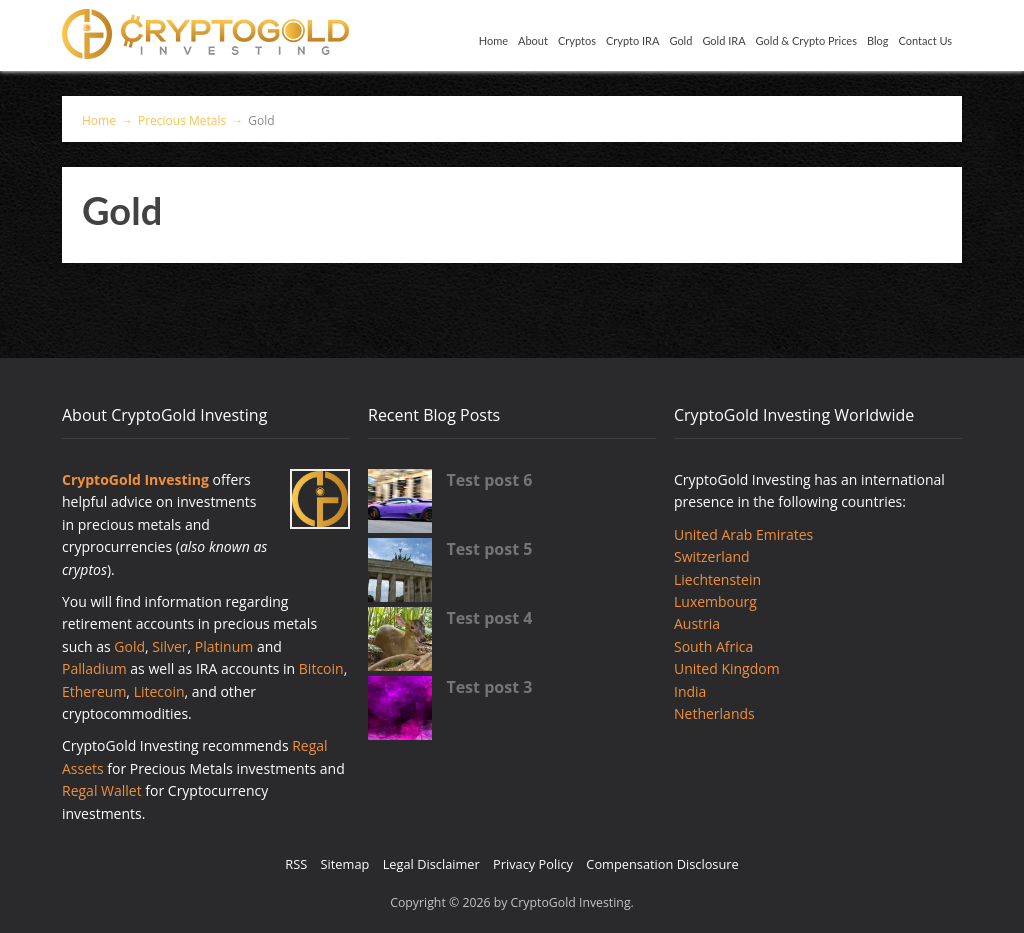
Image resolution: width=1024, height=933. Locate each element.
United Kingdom (727, 668)
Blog (878, 40)
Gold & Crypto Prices (806, 40)
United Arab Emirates (743, 534)
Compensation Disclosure (662, 864)
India (690, 691)
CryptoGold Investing (135, 479)
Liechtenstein (717, 579)
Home (493, 40)
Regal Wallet (102, 790)
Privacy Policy (533, 864)
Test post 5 (489, 549)
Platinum (224, 646)
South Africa (713, 646)
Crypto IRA (632, 40)
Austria (697, 623)
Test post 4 (489, 618)
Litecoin (159, 691)
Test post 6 (489, 480)
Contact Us (925, 40)
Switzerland (712, 556)
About (533, 40)
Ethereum (94, 691)
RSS (296, 864)
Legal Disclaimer (431, 864)
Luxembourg (715, 601)
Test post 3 (489, 687)
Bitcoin (321, 668)
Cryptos (577, 40)
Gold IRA (723, 40)
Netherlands (714, 713)
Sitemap (345, 864)
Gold (680, 40)
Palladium (94, 668)
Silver (169, 646)
